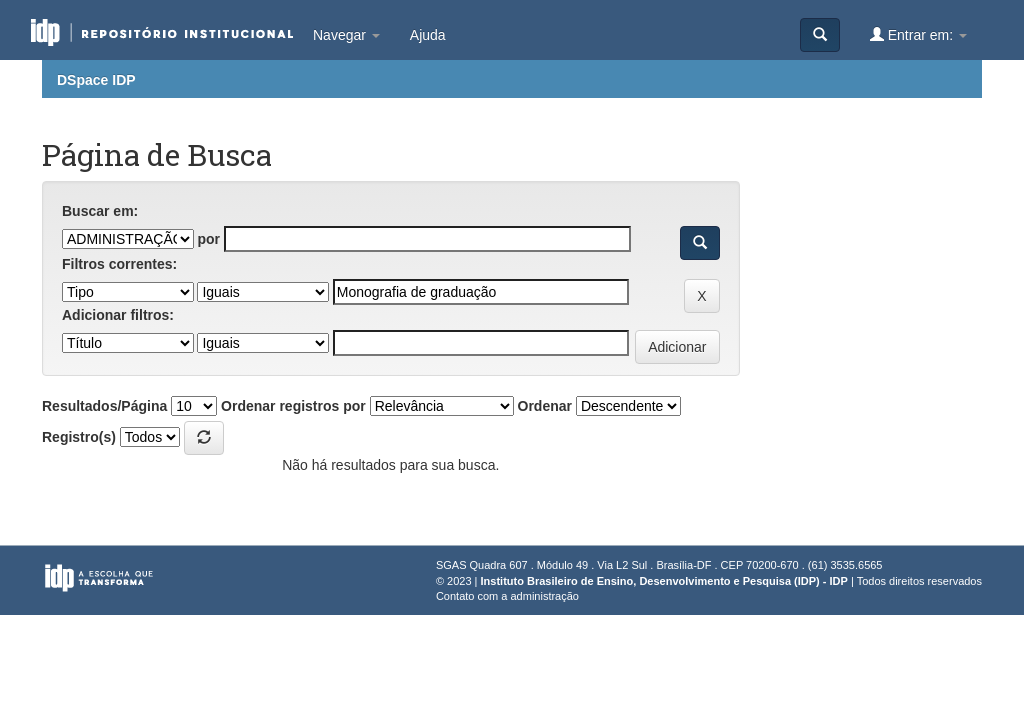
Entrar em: (918, 34)
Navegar (346, 35)
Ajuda (428, 35)
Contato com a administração (507, 596)
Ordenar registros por (293, 406)
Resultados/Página (104, 406)
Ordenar (545, 406)
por (208, 239)
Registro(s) (79, 437)
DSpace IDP (96, 80)
